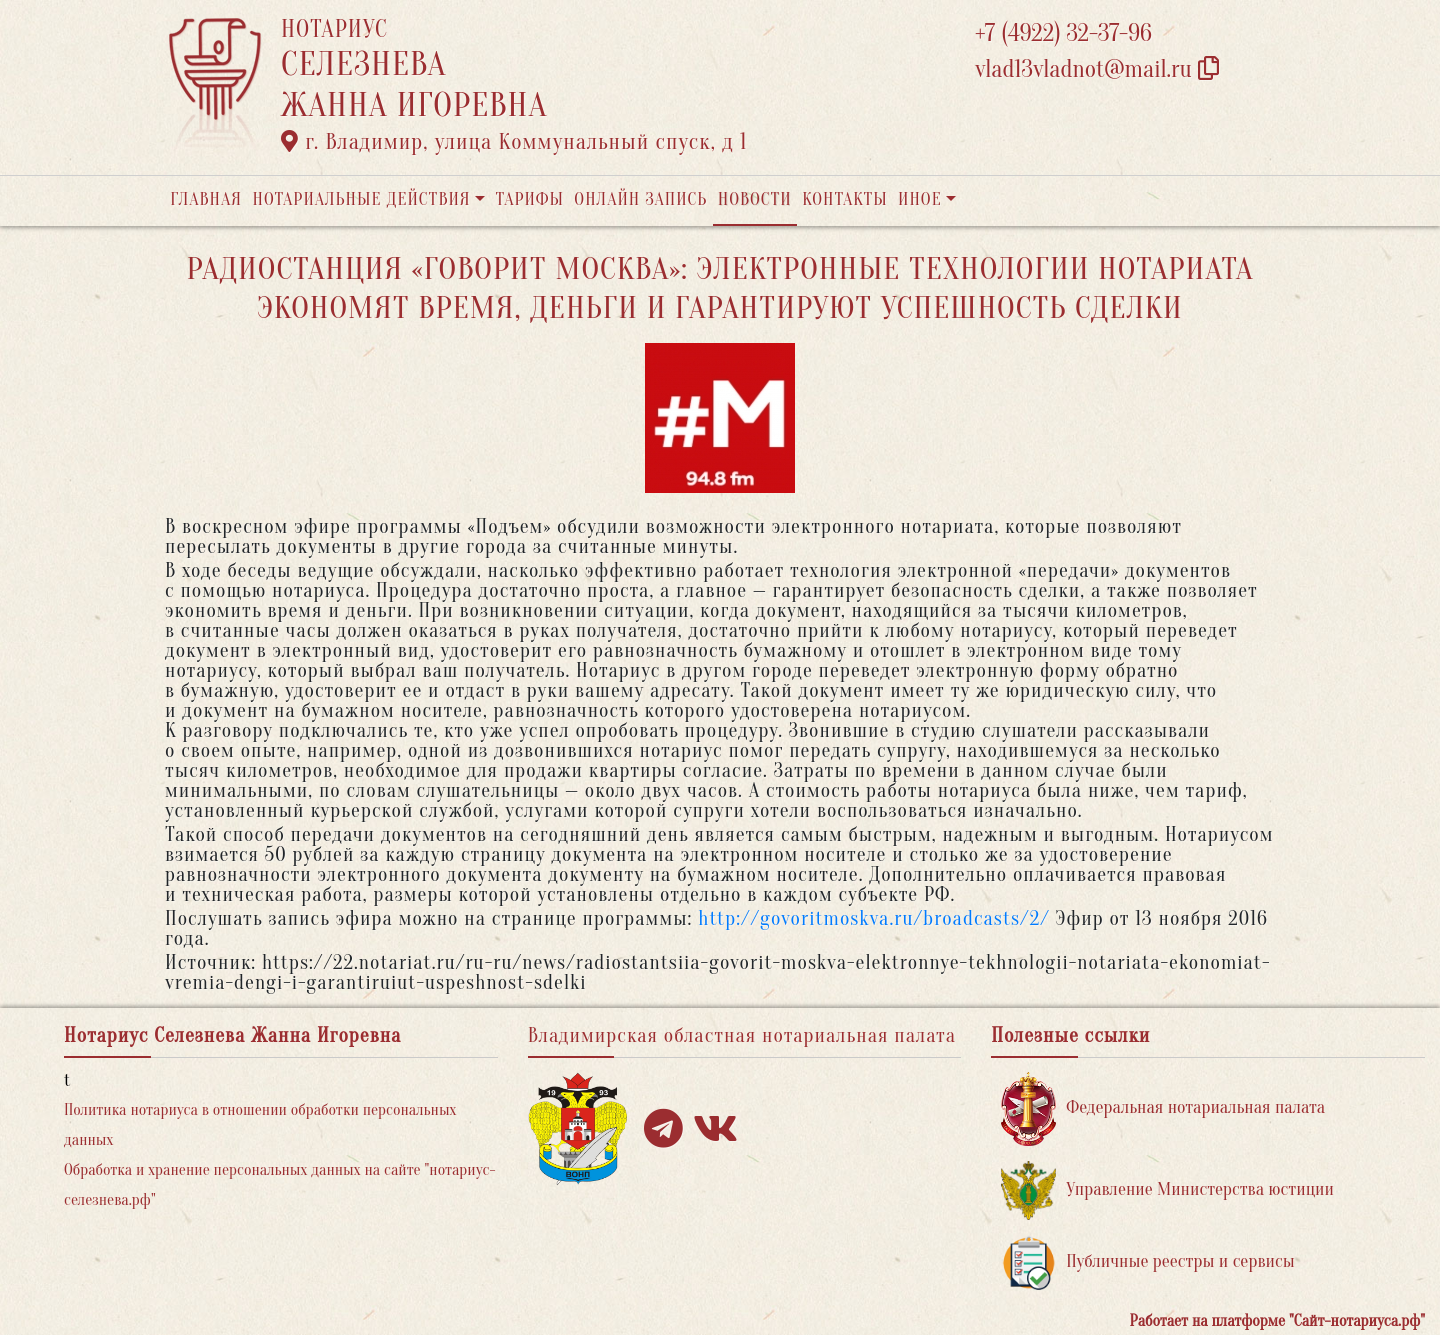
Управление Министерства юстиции (1167, 1190)
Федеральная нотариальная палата (1163, 1108)
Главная (206, 199)
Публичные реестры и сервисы (1147, 1262)
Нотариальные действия (361, 199)
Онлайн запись (640, 199)
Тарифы (530, 199)
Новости (755, 199)
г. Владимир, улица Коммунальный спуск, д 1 (514, 142)
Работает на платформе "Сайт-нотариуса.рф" (1277, 1321)
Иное (920, 199)
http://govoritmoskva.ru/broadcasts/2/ (874, 918)
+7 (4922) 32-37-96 (1063, 33)
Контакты (844, 199)
